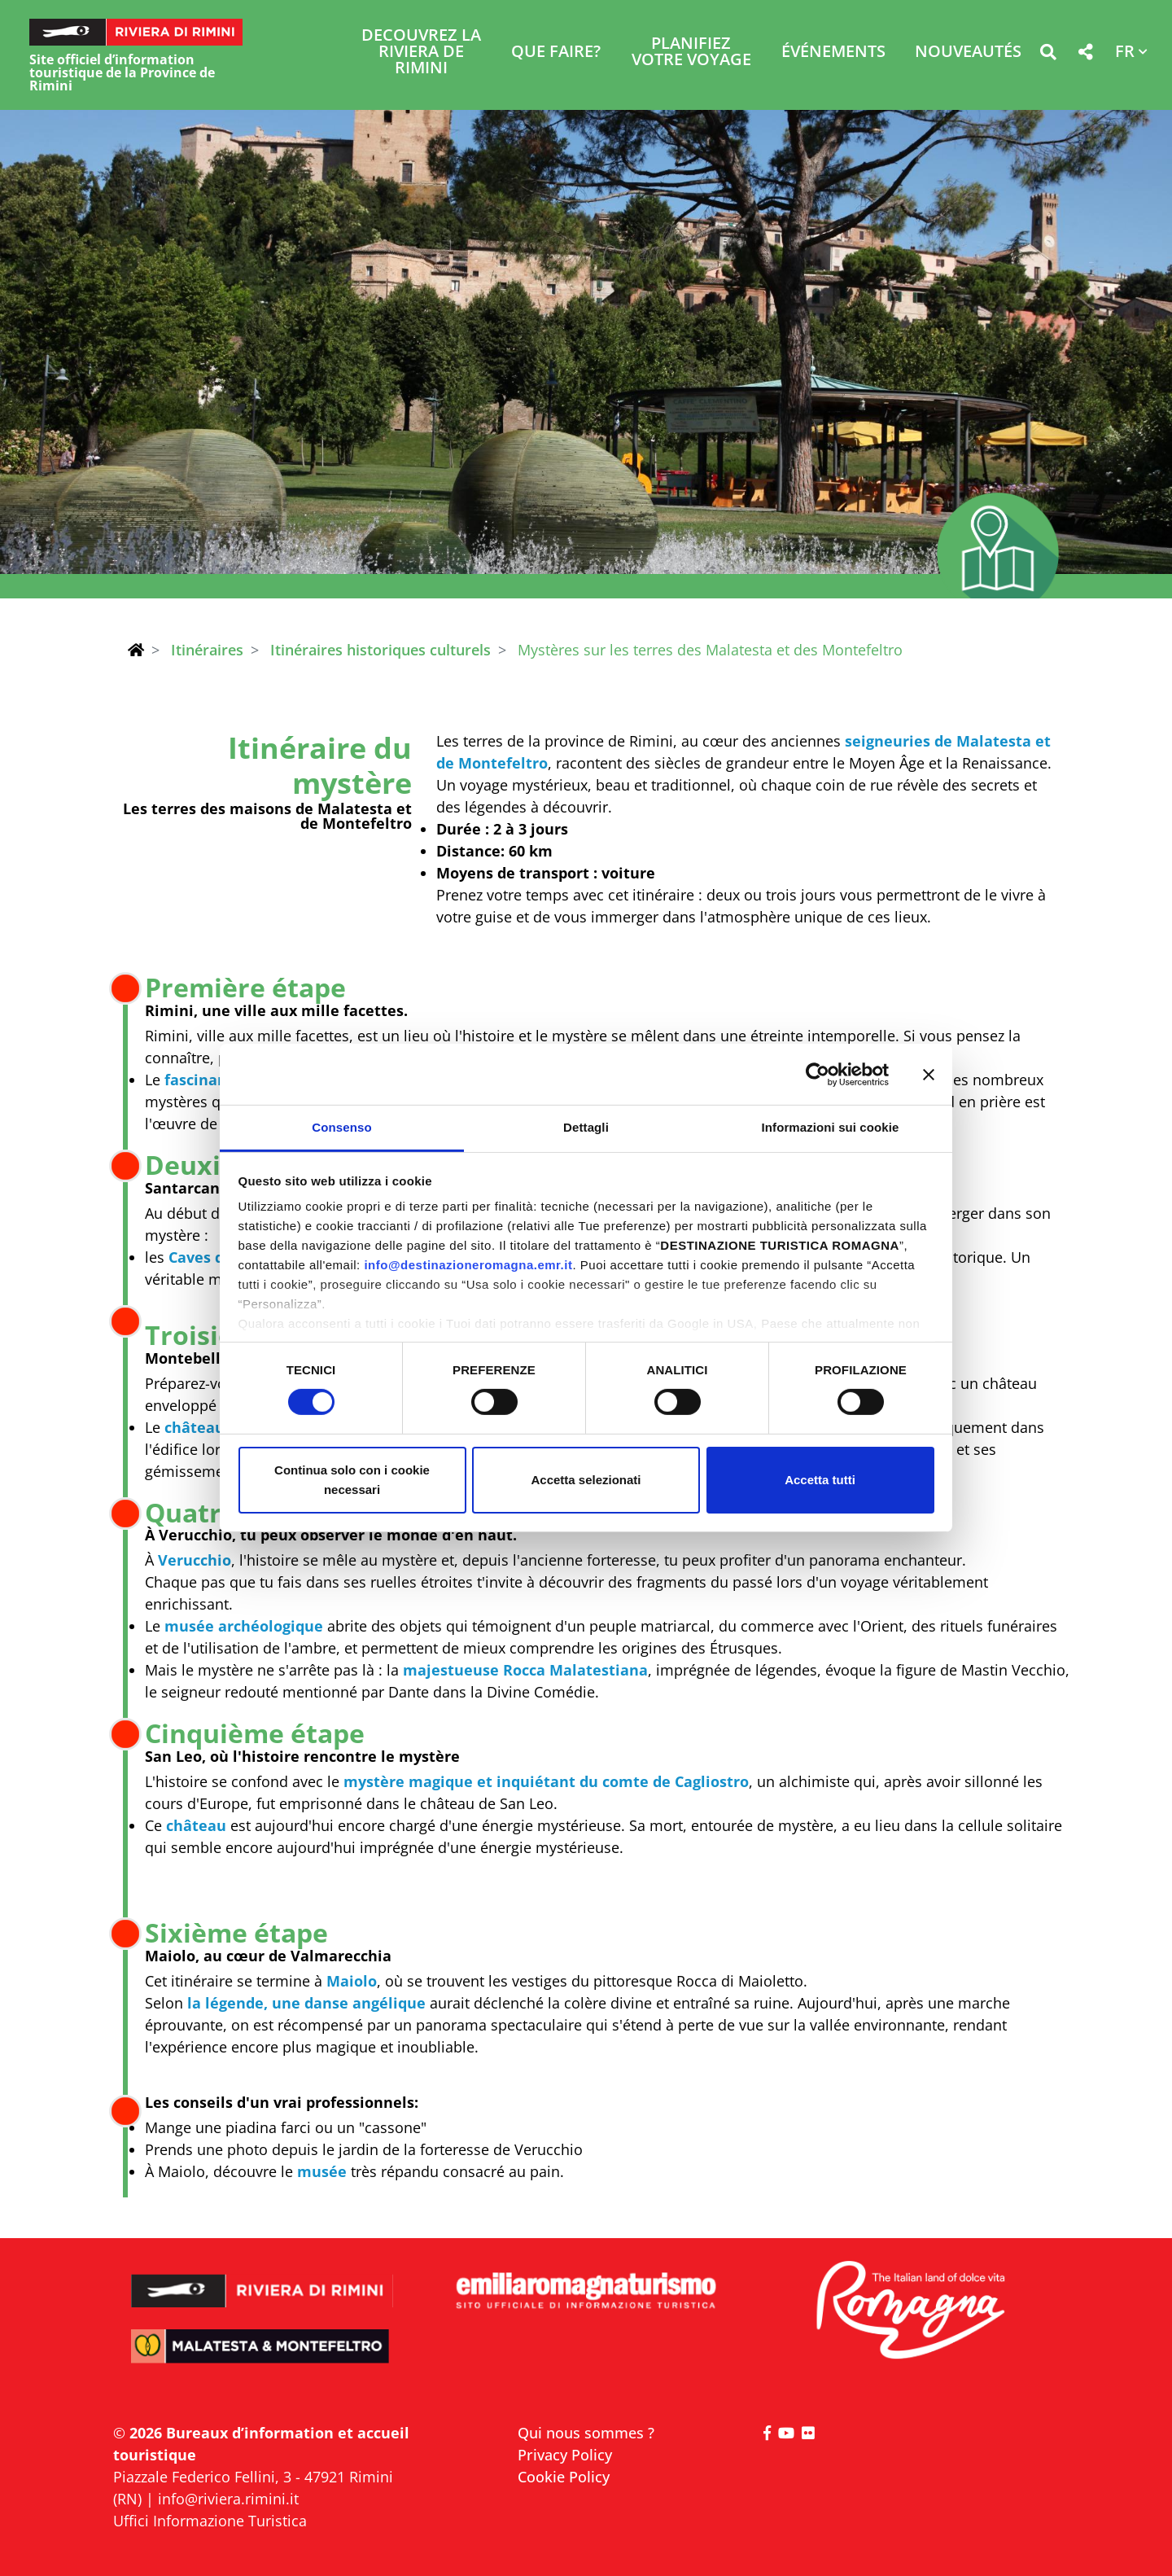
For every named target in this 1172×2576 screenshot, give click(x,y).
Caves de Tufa (218, 1257)
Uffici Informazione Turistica (210, 2520)
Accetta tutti (820, 1480)
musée (322, 2171)
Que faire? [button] (556, 52)
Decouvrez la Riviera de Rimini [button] (421, 52)
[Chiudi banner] (928, 1074)
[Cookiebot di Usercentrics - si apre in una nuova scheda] (817, 1074)
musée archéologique (243, 1626)
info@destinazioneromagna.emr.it (468, 1265)
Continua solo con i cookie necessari (352, 1479)
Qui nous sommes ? (586, 2432)
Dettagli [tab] (586, 1127)
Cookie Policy (564, 2476)
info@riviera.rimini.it (228, 2498)
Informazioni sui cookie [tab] (830, 1127)
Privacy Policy (565, 2454)
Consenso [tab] (341, 1127)
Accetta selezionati (586, 1480)
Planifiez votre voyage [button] (691, 52)
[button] (1048, 55)
